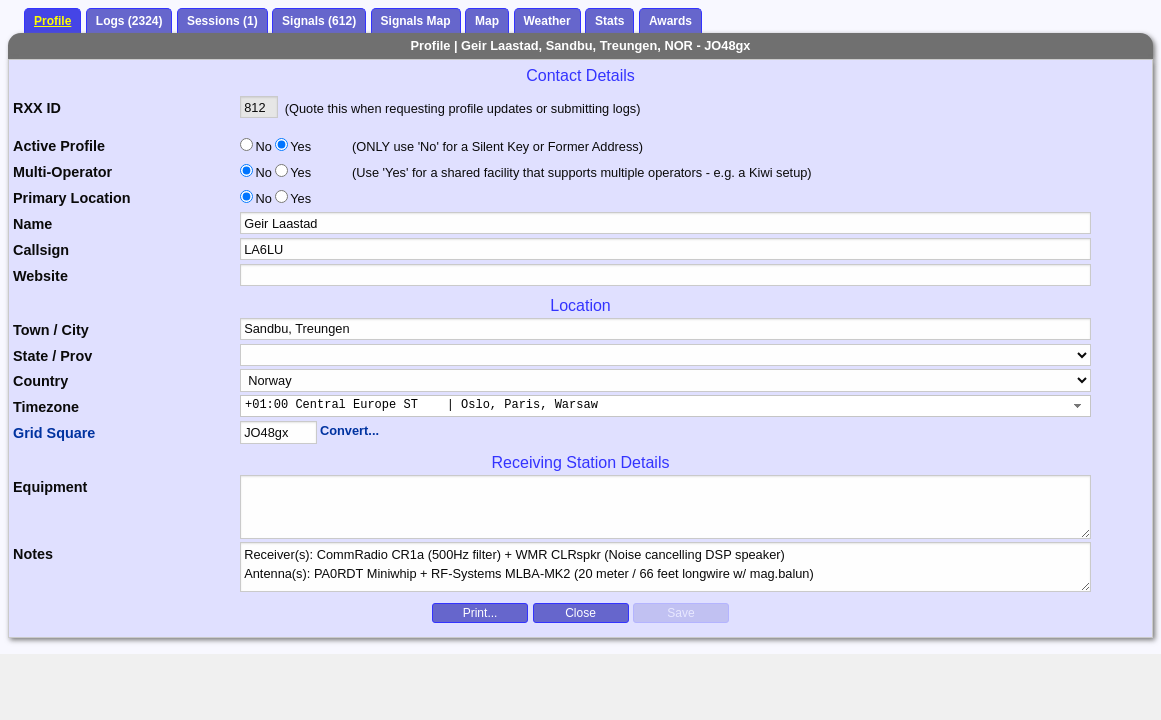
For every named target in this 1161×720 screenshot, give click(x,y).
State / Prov (52, 356)
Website (40, 276)
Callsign (41, 250)
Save (680, 613)
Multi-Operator (62, 172)
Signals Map (416, 21)
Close (580, 613)
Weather (547, 21)
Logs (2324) (129, 21)
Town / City (51, 330)
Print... (480, 613)
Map (487, 21)
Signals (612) (319, 21)
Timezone (46, 407)
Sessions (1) (222, 21)
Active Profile (59, 146)
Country (40, 381)
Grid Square (54, 433)
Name (32, 224)
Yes (299, 146)
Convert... (349, 430)
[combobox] (665, 406)
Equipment (50, 487)
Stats (609, 21)
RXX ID (37, 108)
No (264, 146)
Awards (670, 21)
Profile (52, 21)
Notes (33, 554)
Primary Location (72, 198)
